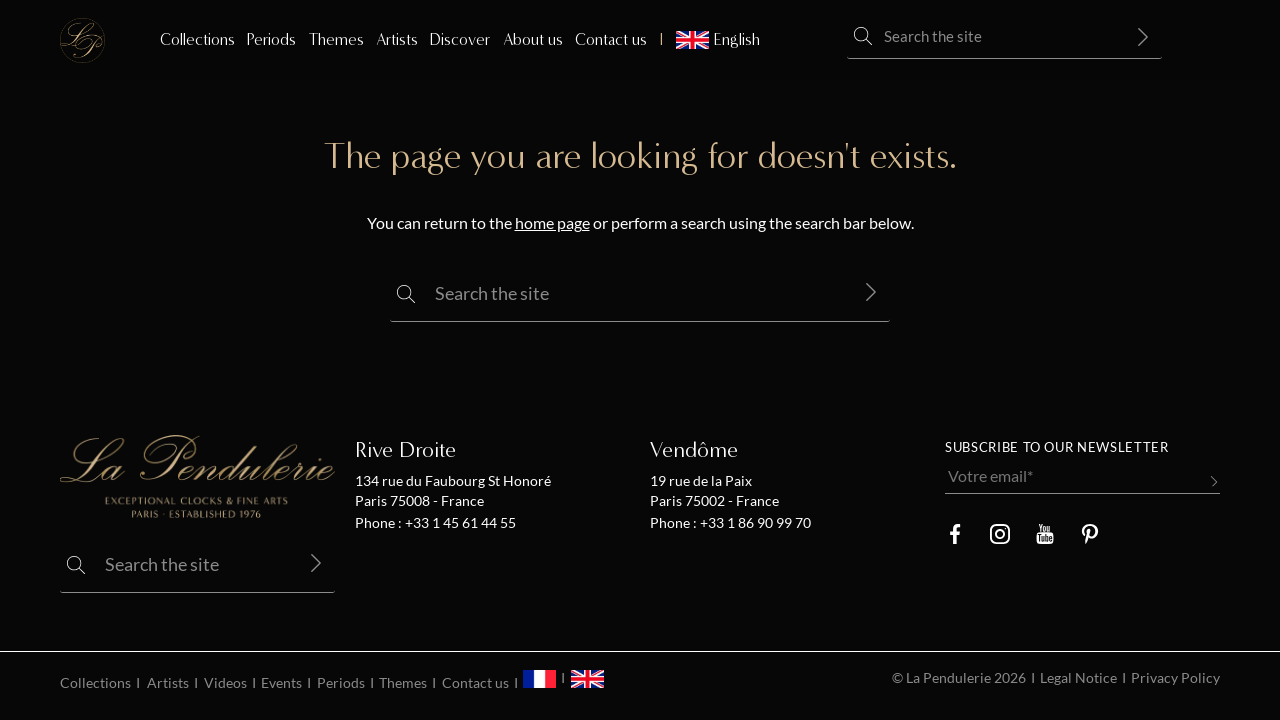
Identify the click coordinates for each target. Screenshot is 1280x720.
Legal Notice (1078, 678)
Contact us (611, 39)
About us (533, 39)
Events (281, 683)
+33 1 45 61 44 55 (459, 523)
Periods (271, 39)
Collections (197, 39)
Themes (336, 39)
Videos (225, 683)
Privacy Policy (1175, 678)
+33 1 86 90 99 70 (754, 523)
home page (552, 223)
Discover (460, 39)
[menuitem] (709, 40)
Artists (397, 39)
